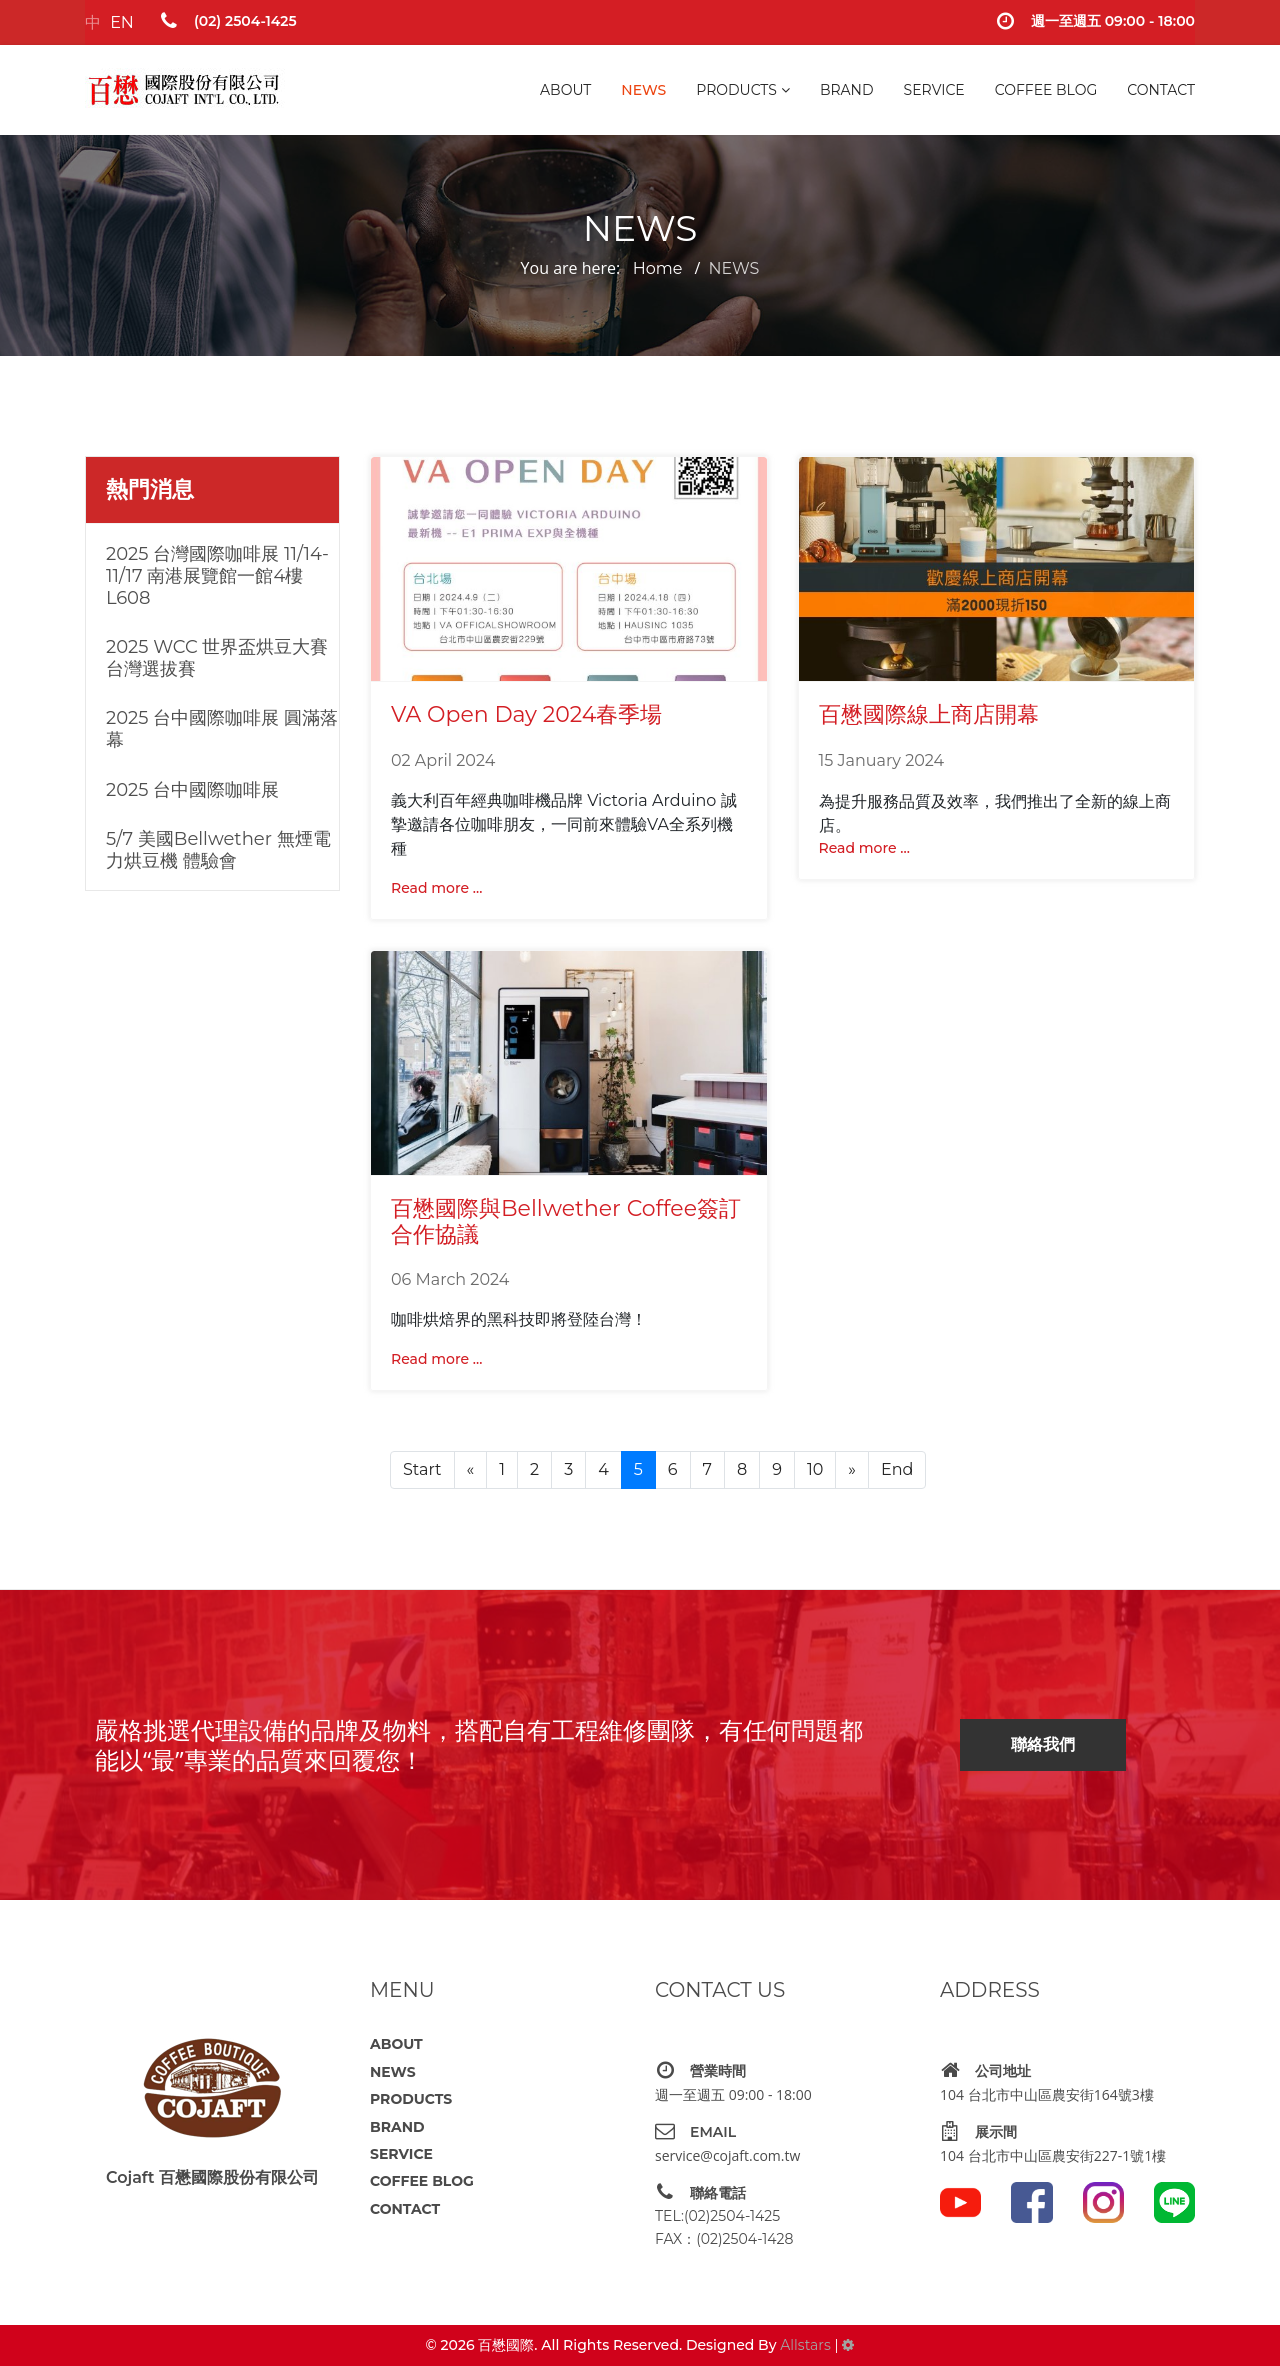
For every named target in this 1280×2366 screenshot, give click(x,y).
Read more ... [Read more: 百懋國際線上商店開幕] (864, 848)
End (897, 1469)
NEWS (643, 90)
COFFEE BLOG (1046, 90)
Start (422, 1469)
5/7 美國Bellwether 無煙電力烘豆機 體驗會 (218, 850)
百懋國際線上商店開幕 (929, 714)
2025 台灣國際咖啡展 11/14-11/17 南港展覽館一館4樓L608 (217, 575)
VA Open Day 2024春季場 (526, 714)
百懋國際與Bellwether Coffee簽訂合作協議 (566, 1221)
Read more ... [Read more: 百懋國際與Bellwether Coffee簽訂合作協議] (436, 1359)
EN (122, 22)
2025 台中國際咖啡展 (192, 790)
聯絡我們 (1043, 1744)
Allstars (805, 2345)
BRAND (847, 90)
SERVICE (934, 90)
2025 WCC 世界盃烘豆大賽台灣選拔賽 (217, 658)
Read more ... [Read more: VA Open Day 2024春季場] (436, 888)
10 (815, 1469)
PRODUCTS (736, 90)
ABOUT (565, 90)
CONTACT (1161, 90)
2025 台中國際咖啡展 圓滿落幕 (222, 729)
